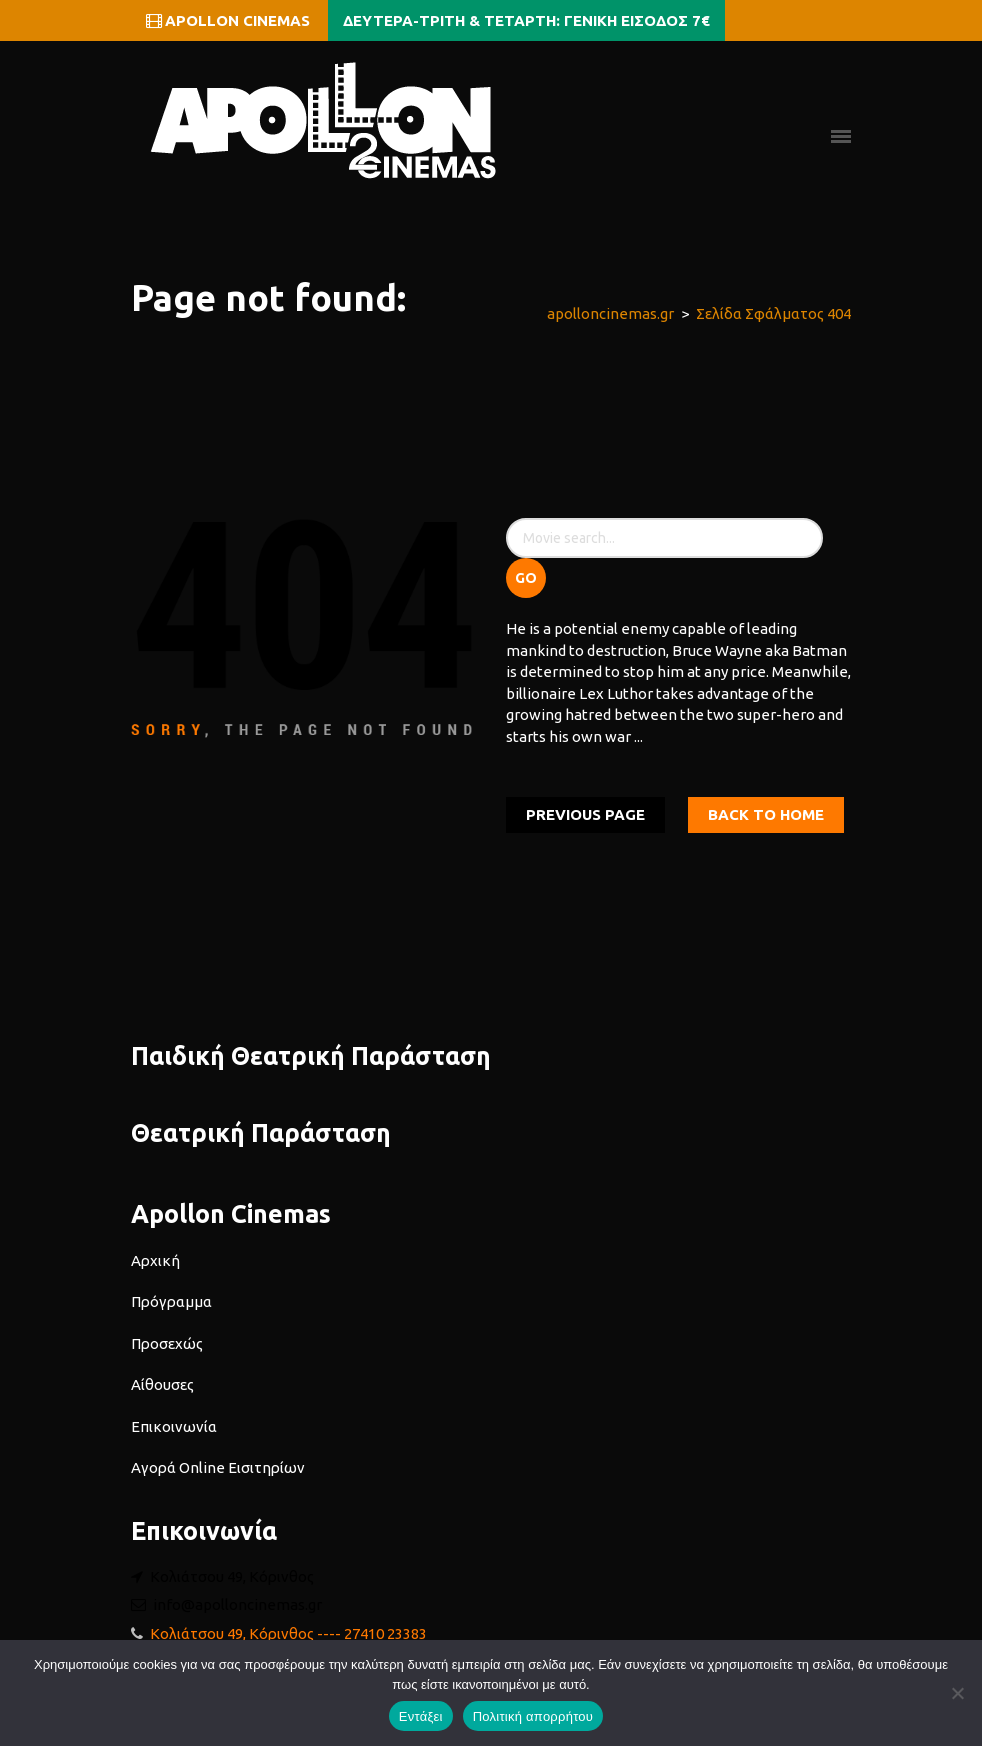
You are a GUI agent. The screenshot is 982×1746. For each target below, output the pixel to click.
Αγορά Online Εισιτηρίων (218, 1467)
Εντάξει (421, 1716)
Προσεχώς (167, 1343)
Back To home (766, 814)
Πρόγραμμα (171, 1301)
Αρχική (155, 1260)
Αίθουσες (162, 1384)
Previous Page (585, 814)
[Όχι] (957, 1693)
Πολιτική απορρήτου (533, 1716)
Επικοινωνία (174, 1426)
